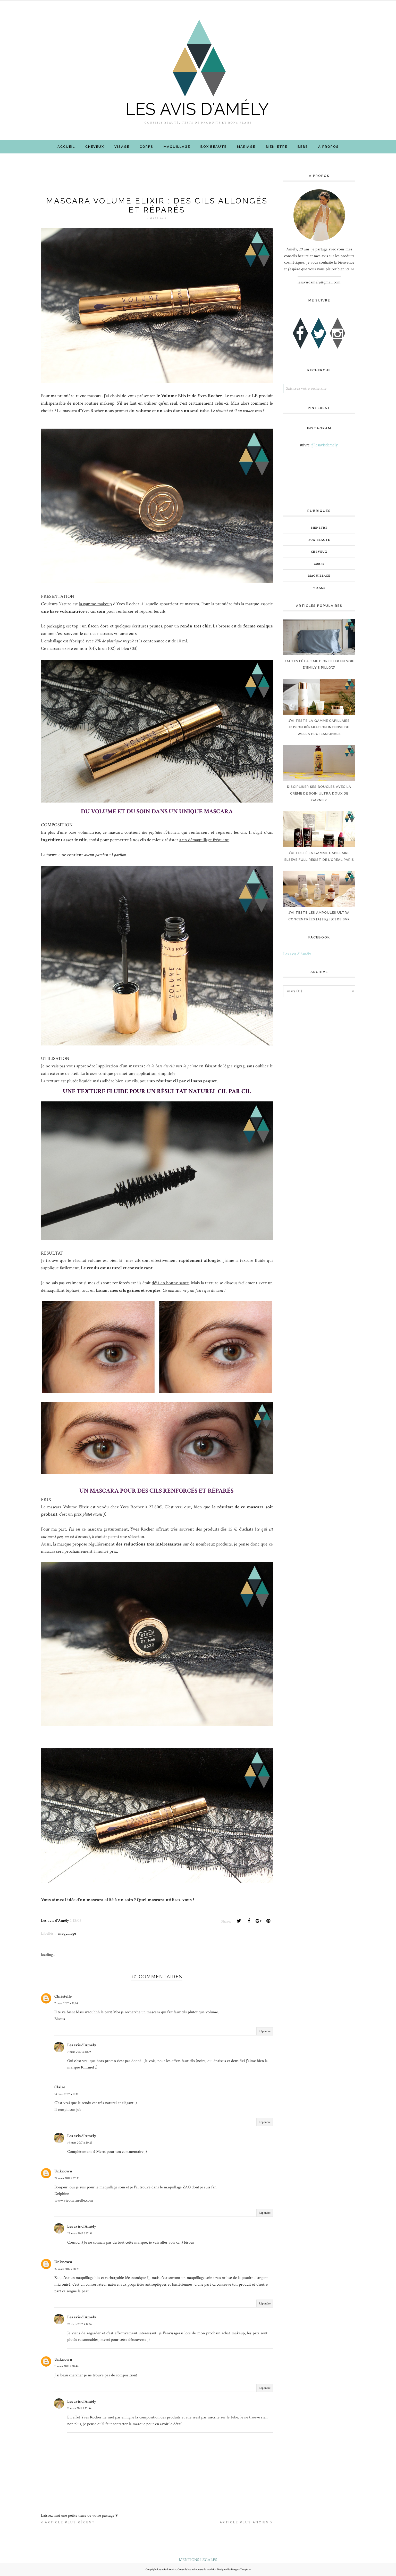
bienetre (319, 528)
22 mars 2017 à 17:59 (79, 2233)
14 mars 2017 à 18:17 (66, 2094)
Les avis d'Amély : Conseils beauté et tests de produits (186, 2569)
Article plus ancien (244, 2522)
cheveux (319, 552)
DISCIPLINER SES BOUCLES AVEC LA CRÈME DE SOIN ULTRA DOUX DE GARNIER (319, 793)
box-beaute (319, 540)
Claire (59, 2087)
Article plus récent (70, 2522)
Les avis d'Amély (81, 2045)
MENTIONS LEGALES (198, 2560)
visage (319, 588)
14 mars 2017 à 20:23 (79, 2143)
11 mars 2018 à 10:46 (66, 2366)
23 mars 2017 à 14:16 (79, 2324)
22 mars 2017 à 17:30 (66, 2178)
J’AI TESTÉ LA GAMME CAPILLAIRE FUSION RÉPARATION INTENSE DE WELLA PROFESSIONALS (319, 727)
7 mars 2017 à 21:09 (79, 2052)
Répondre (265, 2031)
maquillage (67, 1933)
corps (319, 564)
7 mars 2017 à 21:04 (66, 2003)
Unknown (63, 2171)
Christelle (63, 1996)
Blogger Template (241, 2569)
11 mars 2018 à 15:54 (79, 2408)
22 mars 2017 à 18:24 (67, 2269)
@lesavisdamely (324, 445)
